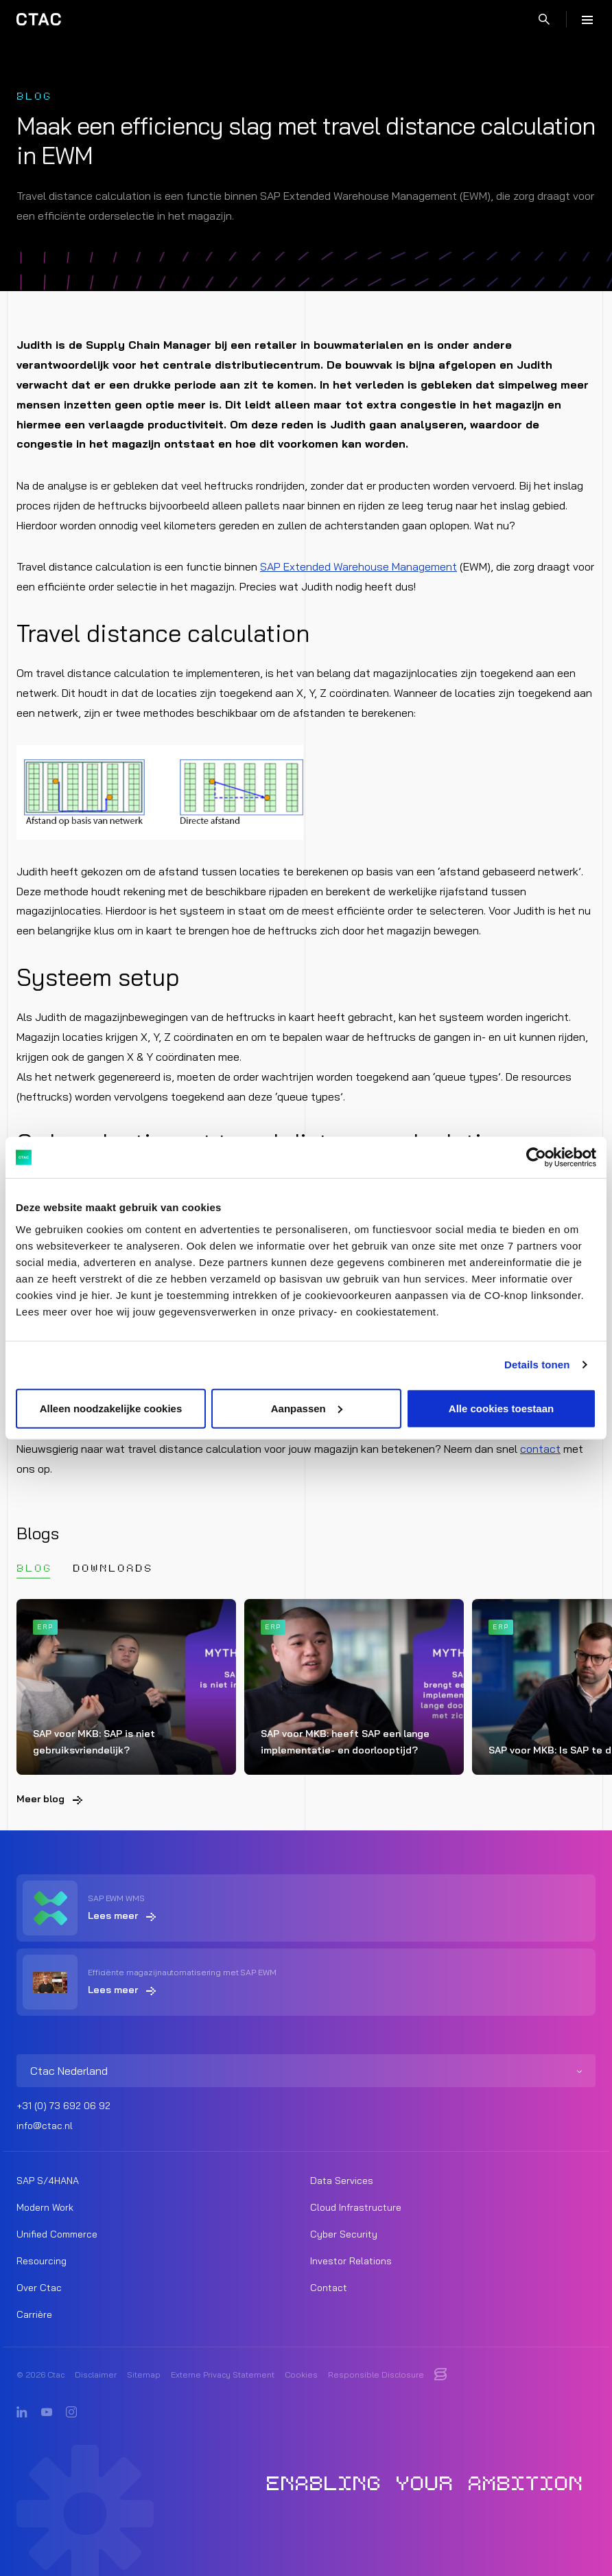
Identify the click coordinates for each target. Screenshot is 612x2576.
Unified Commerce (56, 2234)
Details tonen (536, 1364)
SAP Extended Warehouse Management (358, 566)
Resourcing (41, 2261)
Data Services (341, 2180)
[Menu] (587, 19)
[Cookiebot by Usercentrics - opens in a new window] (536, 1157)
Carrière (34, 2314)
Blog (34, 1568)
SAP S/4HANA (47, 2180)
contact (540, 1449)
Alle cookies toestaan (501, 1408)
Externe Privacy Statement (222, 2374)
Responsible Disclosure (376, 2374)
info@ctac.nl (44, 2125)
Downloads (113, 1568)
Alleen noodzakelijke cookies (111, 1408)
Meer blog (40, 1799)
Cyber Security (343, 2234)
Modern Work (44, 2207)
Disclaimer (96, 2374)
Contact (328, 2287)
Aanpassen (306, 1408)
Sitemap (144, 2374)
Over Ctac (39, 2287)
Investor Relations (351, 2261)
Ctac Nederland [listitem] (69, 2071)
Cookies (301, 2374)
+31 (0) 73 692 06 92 (63, 2106)
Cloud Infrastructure (355, 2207)
